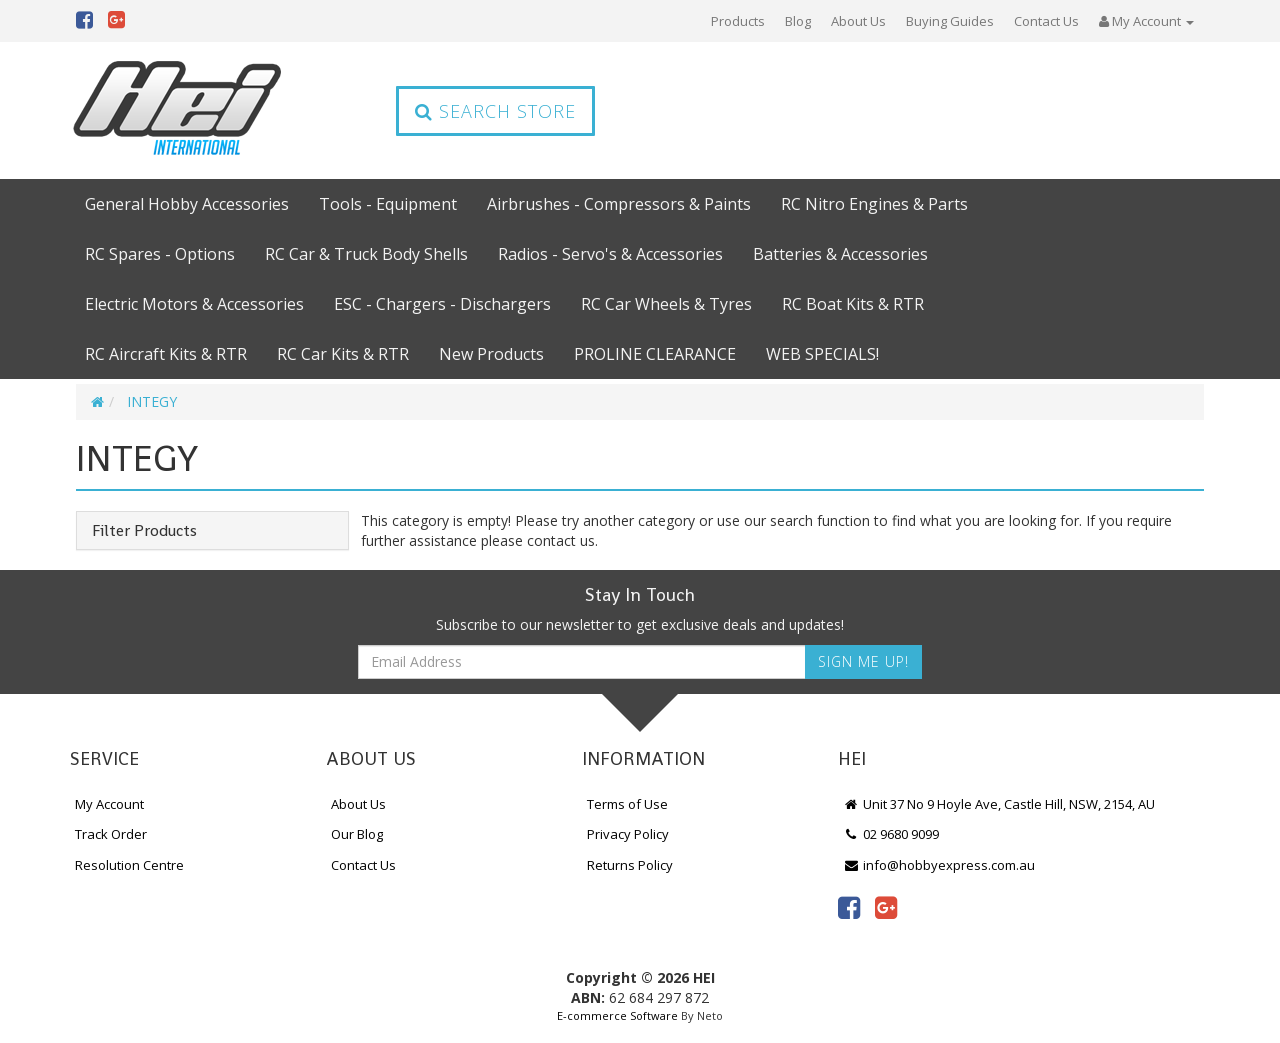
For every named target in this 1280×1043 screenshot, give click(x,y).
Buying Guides (950, 21)
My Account (109, 804)
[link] (849, 907)
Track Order (111, 834)
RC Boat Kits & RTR (853, 304)
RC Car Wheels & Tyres (666, 304)
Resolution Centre (129, 865)
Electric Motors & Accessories (194, 304)
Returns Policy (630, 865)
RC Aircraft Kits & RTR (166, 354)
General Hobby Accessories (187, 204)
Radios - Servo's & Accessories (610, 254)
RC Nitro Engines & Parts (874, 204)
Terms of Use (627, 804)
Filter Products (144, 531)
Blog (798, 21)
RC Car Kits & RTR (343, 354)
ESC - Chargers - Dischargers (442, 304)
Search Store (495, 111)
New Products (491, 354)
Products (738, 21)
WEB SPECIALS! (822, 354)
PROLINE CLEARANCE (655, 354)
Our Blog (357, 834)
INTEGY (152, 401)
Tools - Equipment (388, 204)
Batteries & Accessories (840, 254)
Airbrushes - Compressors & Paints (619, 204)
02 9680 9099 (891, 834)
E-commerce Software (617, 1015)
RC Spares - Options (160, 254)
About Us (858, 21)
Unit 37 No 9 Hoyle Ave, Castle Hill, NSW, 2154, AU (999, 804)
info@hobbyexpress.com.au (939, 865)
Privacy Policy (628, 834)
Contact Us (1046, 21)
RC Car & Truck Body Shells (366, 254)
